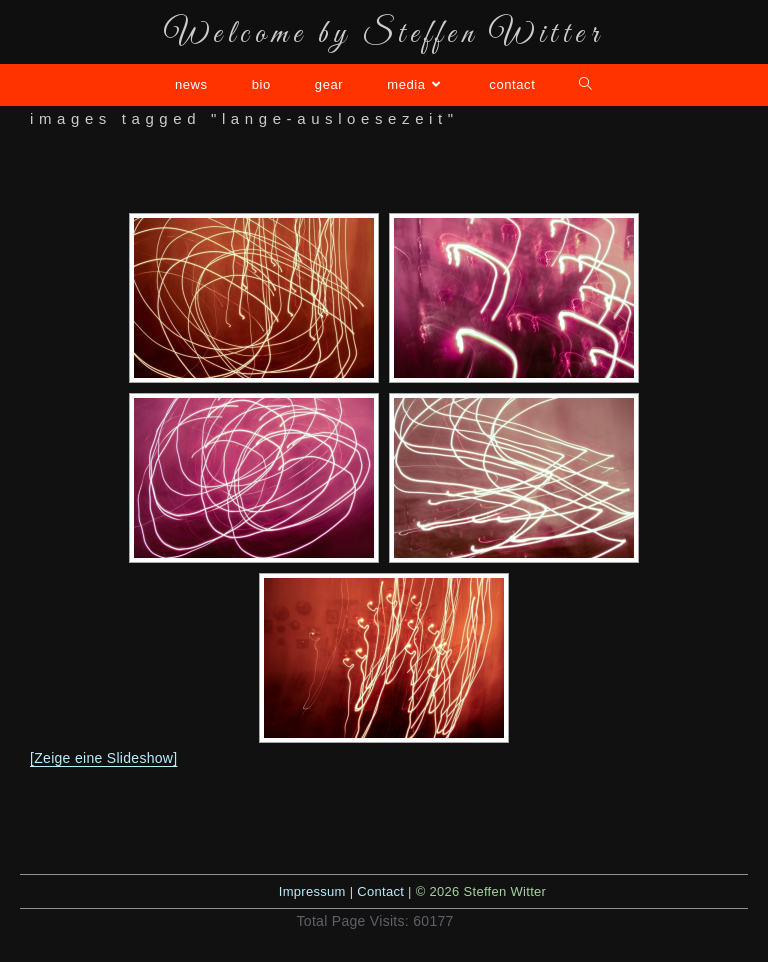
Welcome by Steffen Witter (384, 35)
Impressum (312, 891)
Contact (380, 891)
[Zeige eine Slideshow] (103, 758)
